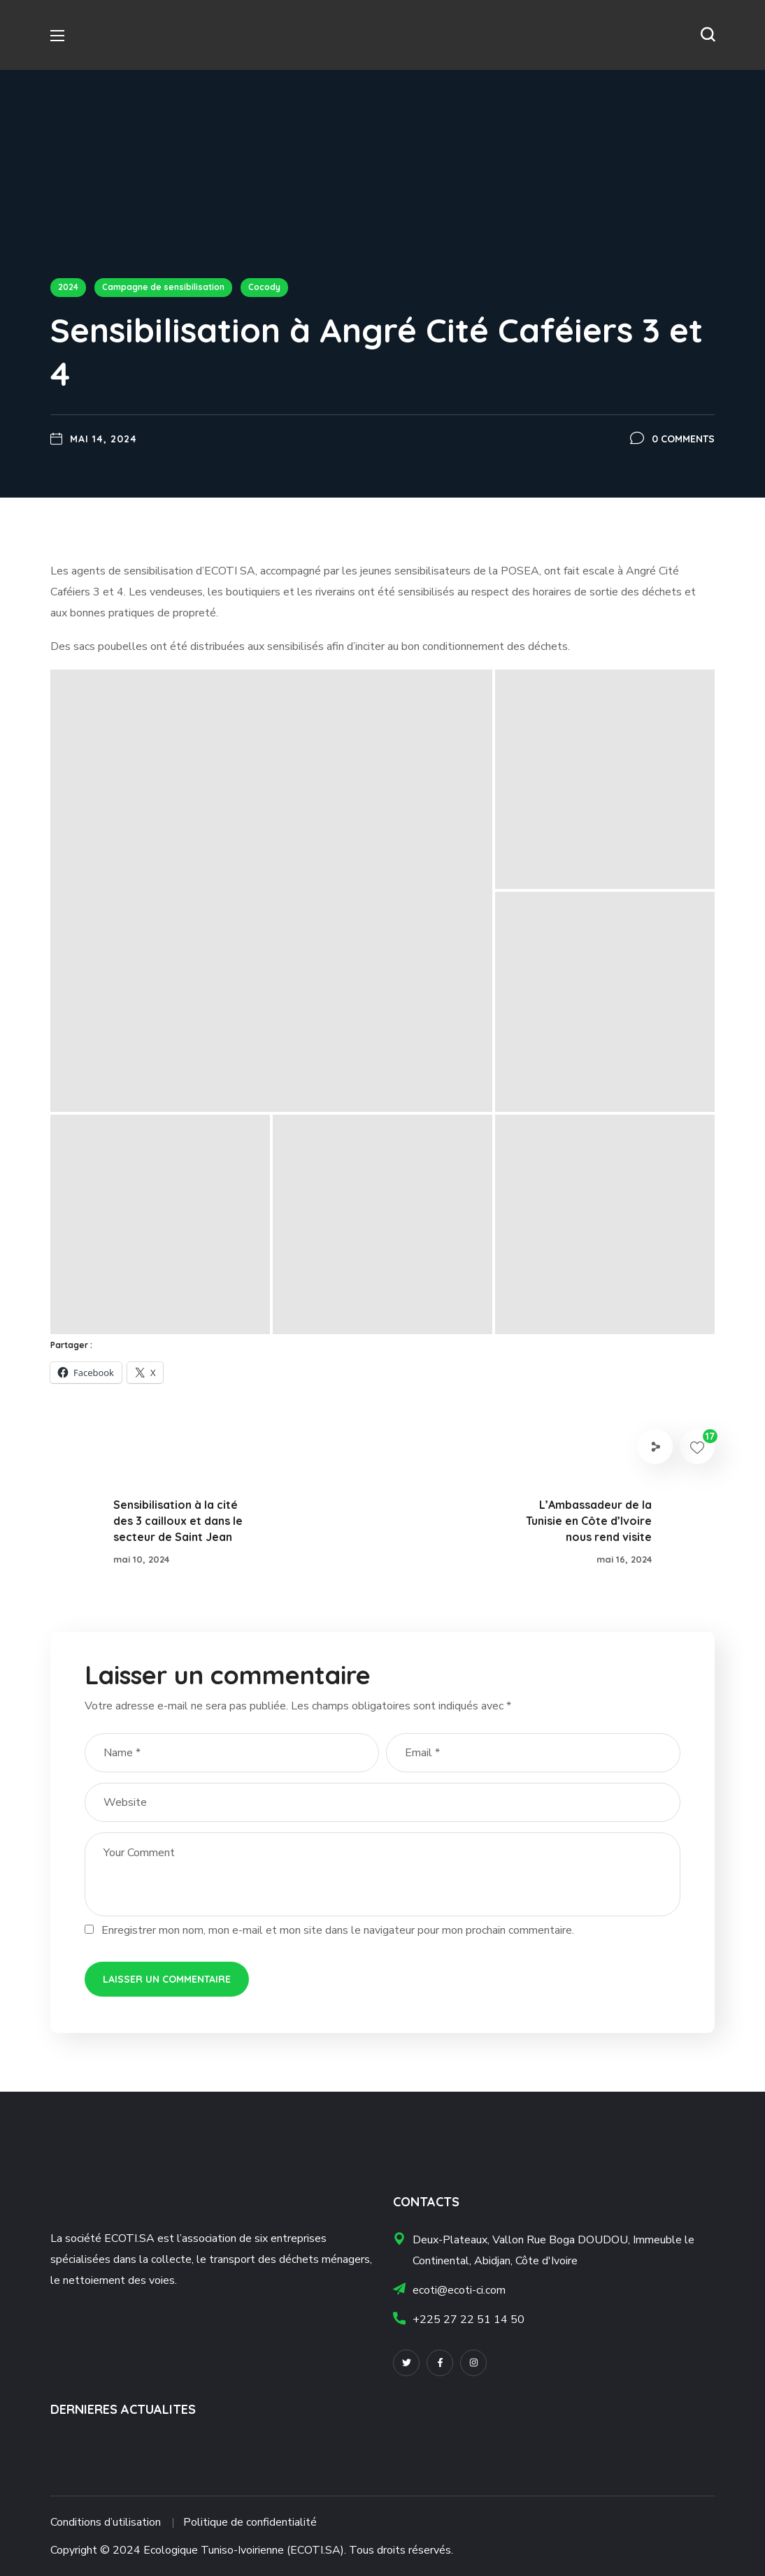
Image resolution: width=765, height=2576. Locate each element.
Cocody (264, 287)
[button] (708, 35)
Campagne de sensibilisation (163, 287)
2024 (68, 287)
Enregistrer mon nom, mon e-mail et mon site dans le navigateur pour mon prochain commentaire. (337, 1930)
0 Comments (683, 439)
